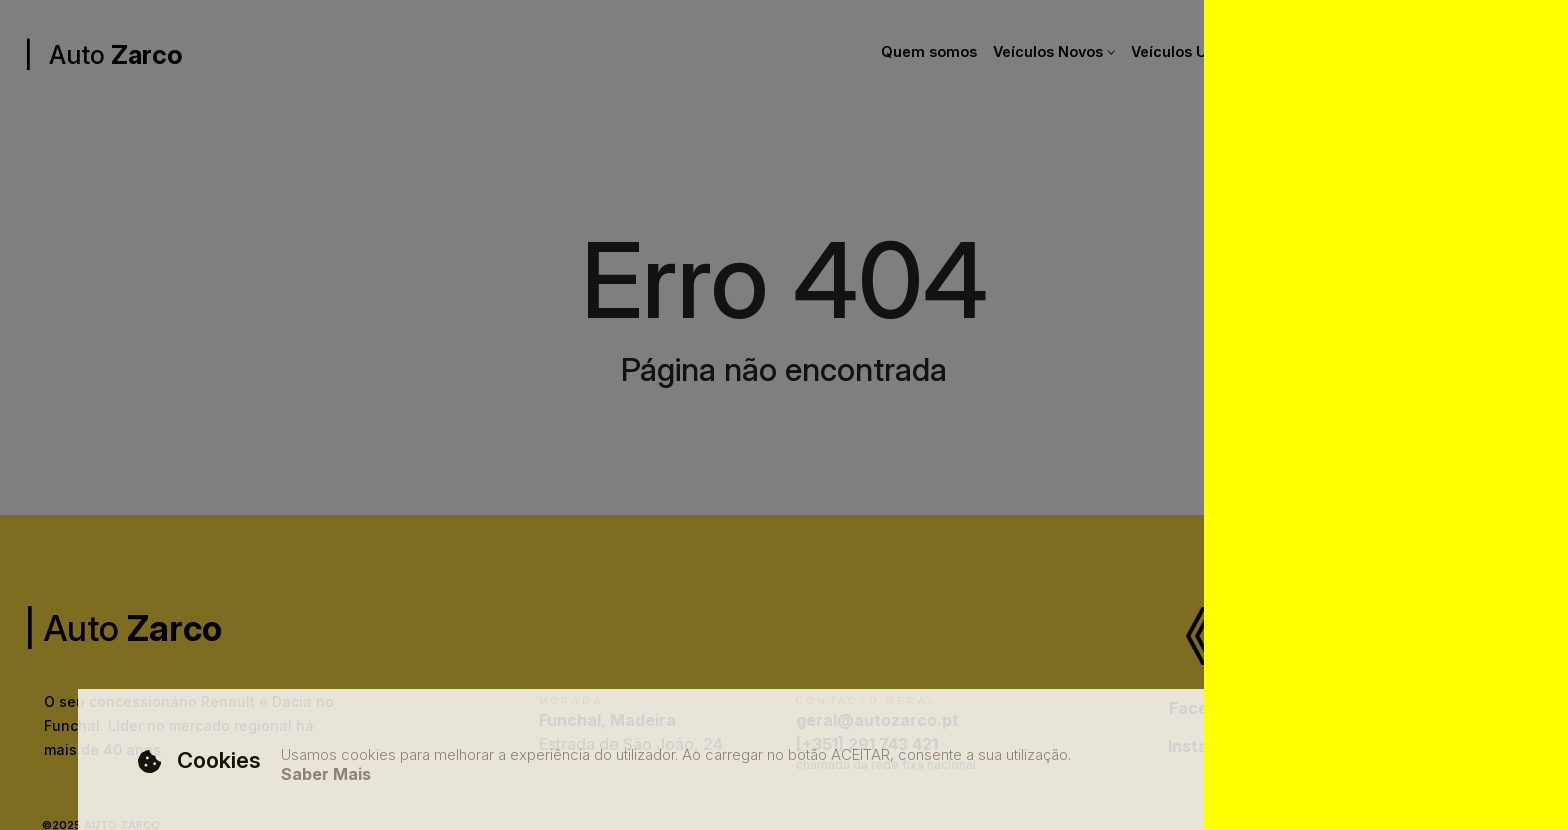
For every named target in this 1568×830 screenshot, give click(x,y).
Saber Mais (326, 774)
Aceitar (1379, 765)
